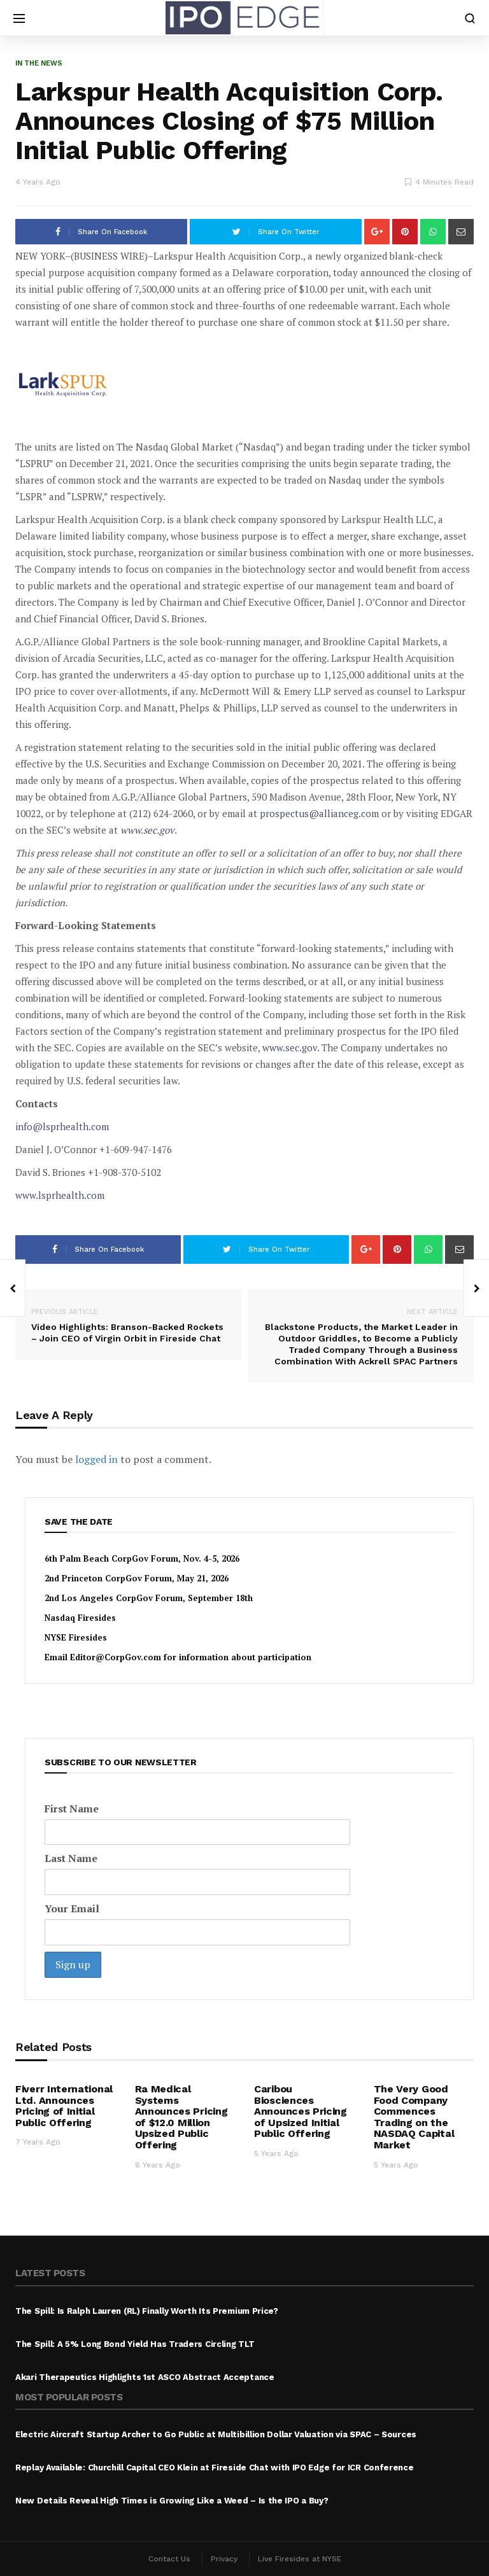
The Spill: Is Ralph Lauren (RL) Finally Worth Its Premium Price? (146, 2311)
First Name (72, 1809)
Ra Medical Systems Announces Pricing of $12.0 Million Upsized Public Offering (181, 2117)
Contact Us (169, 2558)
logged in (96, 1459)
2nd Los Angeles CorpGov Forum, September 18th (149, 1598)
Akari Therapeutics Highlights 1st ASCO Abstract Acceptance (144, 2377)
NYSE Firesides (76, 1637)
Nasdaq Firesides (80, 1617)
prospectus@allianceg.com (319, 813)
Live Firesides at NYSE (299, 2558)
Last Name (71, 1858)
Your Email (72, 1908)
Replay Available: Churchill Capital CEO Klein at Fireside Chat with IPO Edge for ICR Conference (214, 2467)
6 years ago (157, 2164)
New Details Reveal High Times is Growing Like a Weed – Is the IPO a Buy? (171, 2500)
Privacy (224, 2558)
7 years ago (37, 2142)
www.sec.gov (147, 829)
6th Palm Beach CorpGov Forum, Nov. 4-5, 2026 (142, 1558)
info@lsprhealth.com (62, 1126)
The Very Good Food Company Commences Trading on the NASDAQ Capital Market (414, 2117)
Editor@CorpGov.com (115, 1657)
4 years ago (37, 182)
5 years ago (276, 2153)
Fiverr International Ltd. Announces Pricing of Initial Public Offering (64, 2106)
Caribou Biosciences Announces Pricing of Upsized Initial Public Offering (300, 2111)
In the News (38, 63)
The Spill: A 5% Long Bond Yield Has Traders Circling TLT (134, 2344)
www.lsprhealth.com (59, 1195)
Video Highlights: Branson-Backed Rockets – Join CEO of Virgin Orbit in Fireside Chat (128, 1324)
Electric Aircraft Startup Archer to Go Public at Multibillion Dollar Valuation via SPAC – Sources (215, 2434)
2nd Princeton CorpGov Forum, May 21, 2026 (137, 1578)
